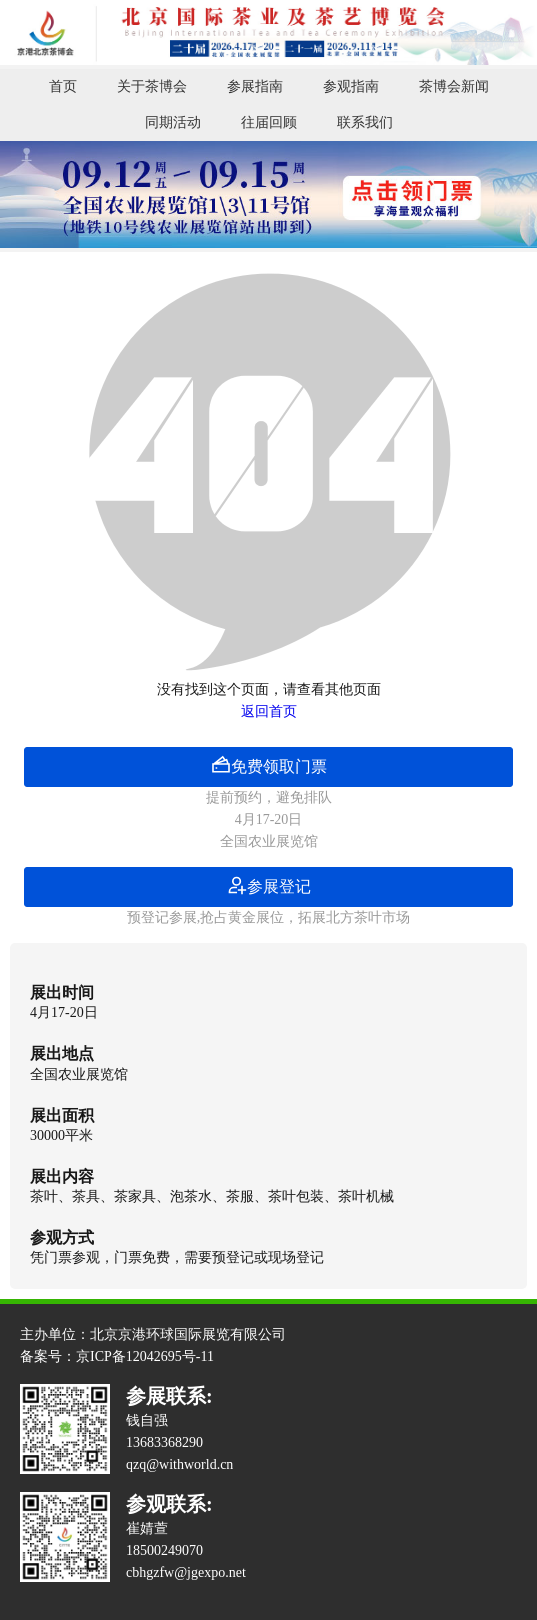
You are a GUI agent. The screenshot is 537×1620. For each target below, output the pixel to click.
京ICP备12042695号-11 (145, 1356)
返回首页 (269, 711)
